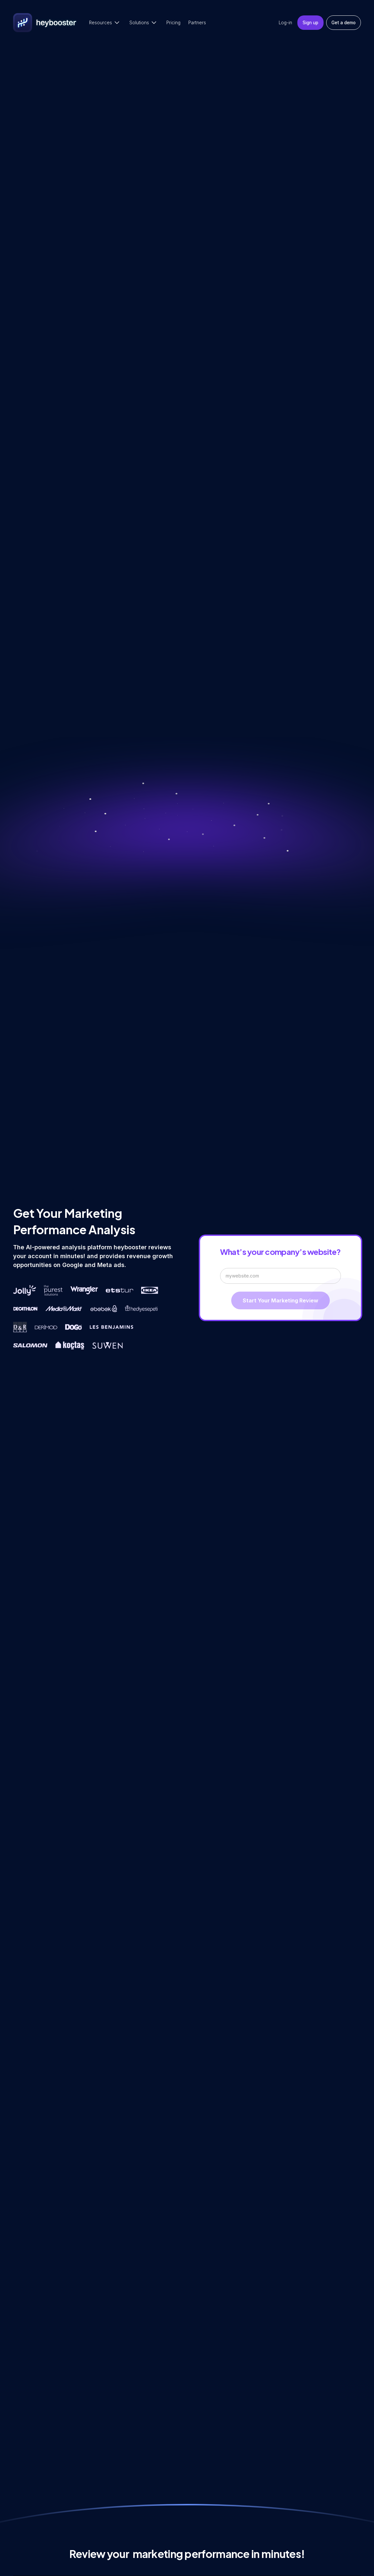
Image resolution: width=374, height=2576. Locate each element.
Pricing (173, 22)
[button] (105, 22)
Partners (197, 22)
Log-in (285, 22)
